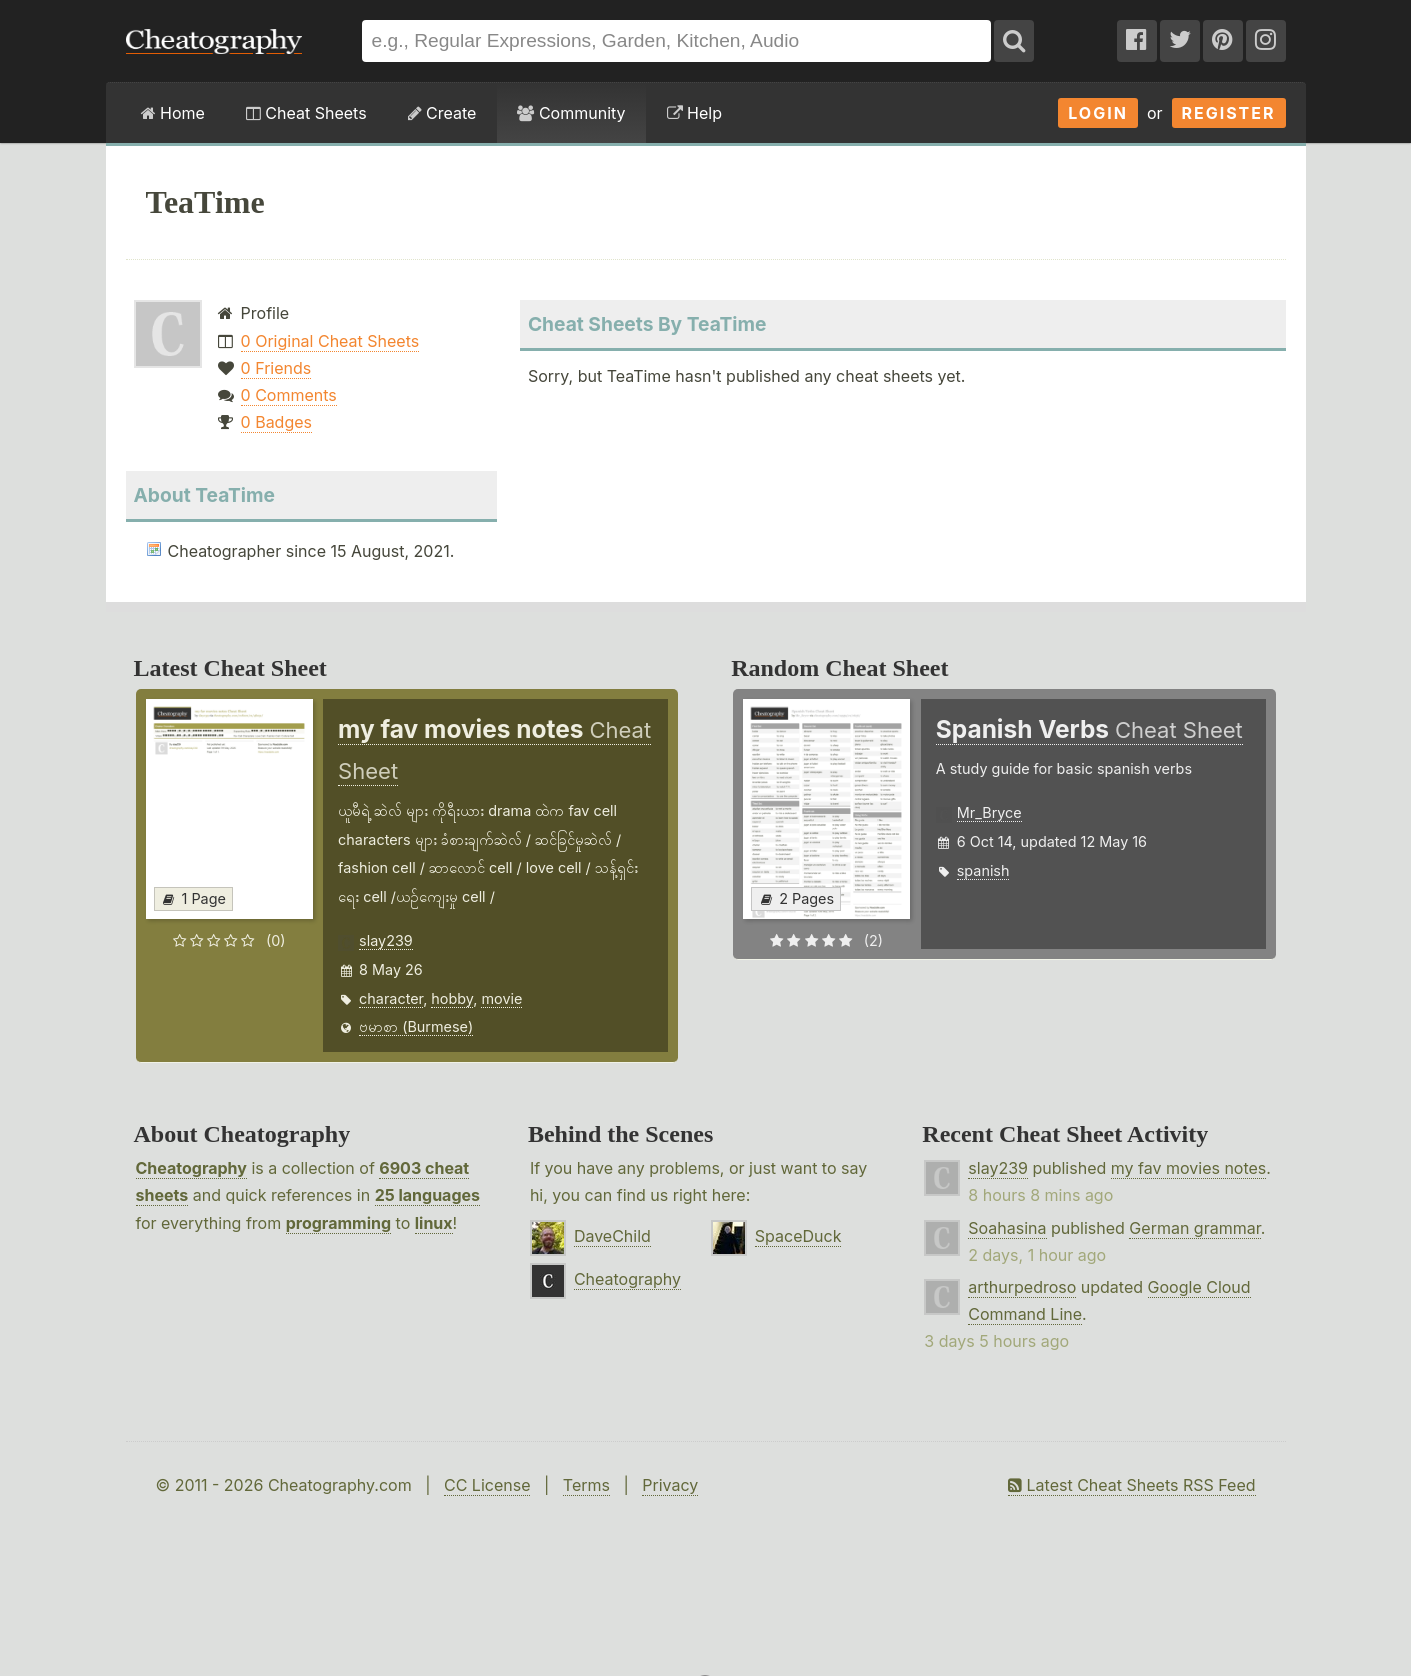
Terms (586, 1485)
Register (1229, 113)
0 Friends (276, 368)
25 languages (427, 1195)
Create (442, 113)
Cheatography (191, 1168)
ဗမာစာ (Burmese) (416, 1026)
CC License (487, 1485)
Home (173, 113)
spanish (983, 870)
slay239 (386, 940)
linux (434, 1223)
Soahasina (1007, 1228)
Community (571, 113)
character (391, 998)
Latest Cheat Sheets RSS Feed (1131, 1485)
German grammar (1194, 1228)
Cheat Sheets (306, 113)
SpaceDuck (798, 1236)
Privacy (670, 1485)
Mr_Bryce (989, 812)
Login (1098, 113)
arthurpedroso (1022, 1287)
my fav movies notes (1189, 1168)
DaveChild (612, 1236)
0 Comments (289, 395)
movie (501, 998)
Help (694, 113)
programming (338, 1223)
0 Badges (276, 422)
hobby (452, 998)
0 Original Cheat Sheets (330, 341)
